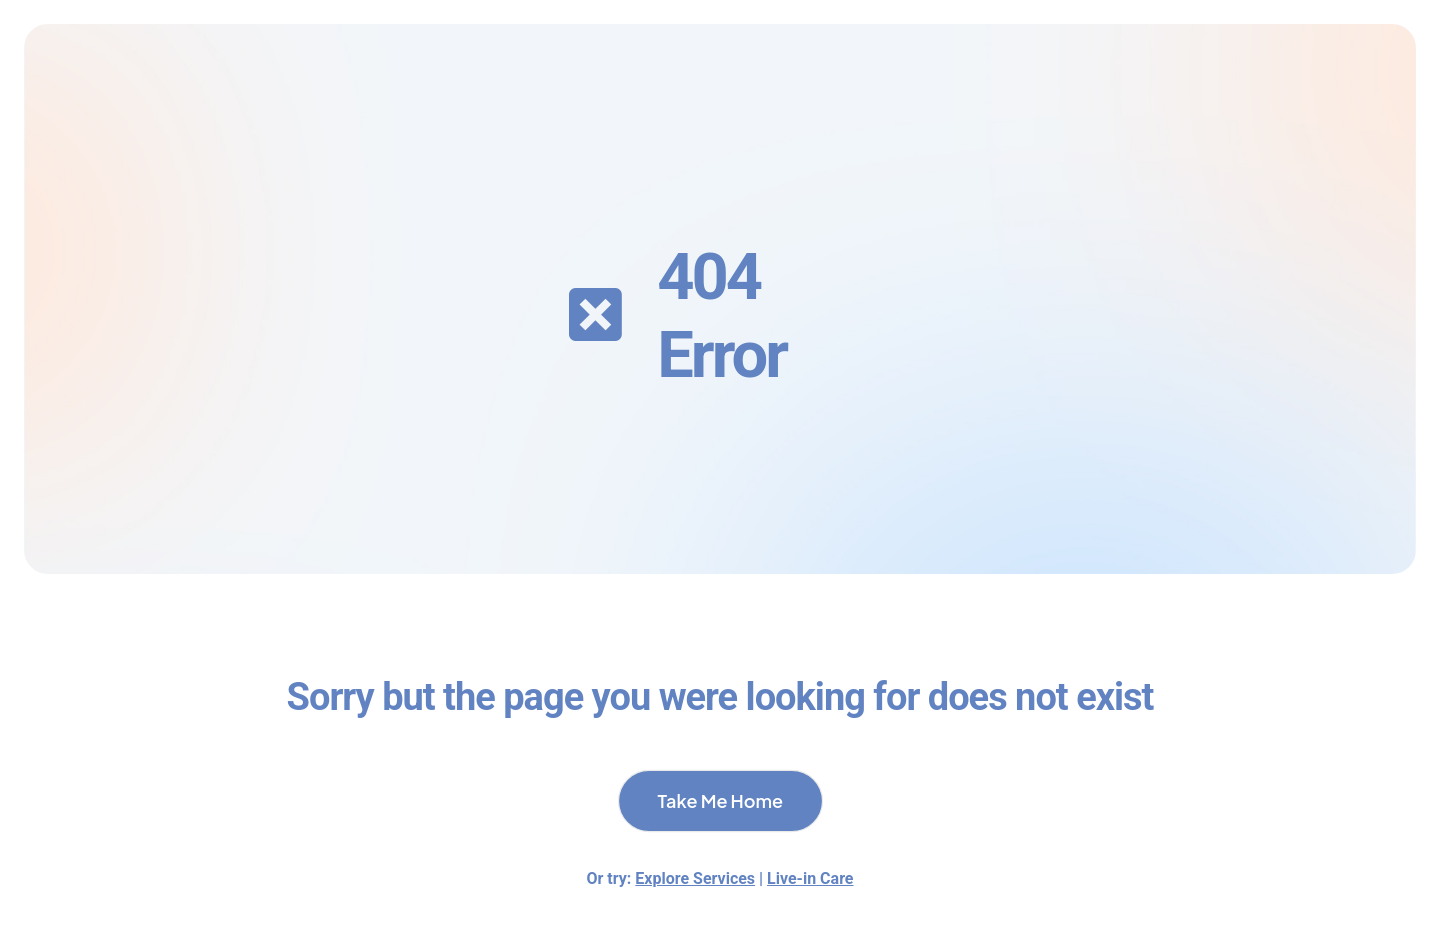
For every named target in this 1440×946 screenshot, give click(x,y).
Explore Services (695, 878)
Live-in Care (810, 878)
